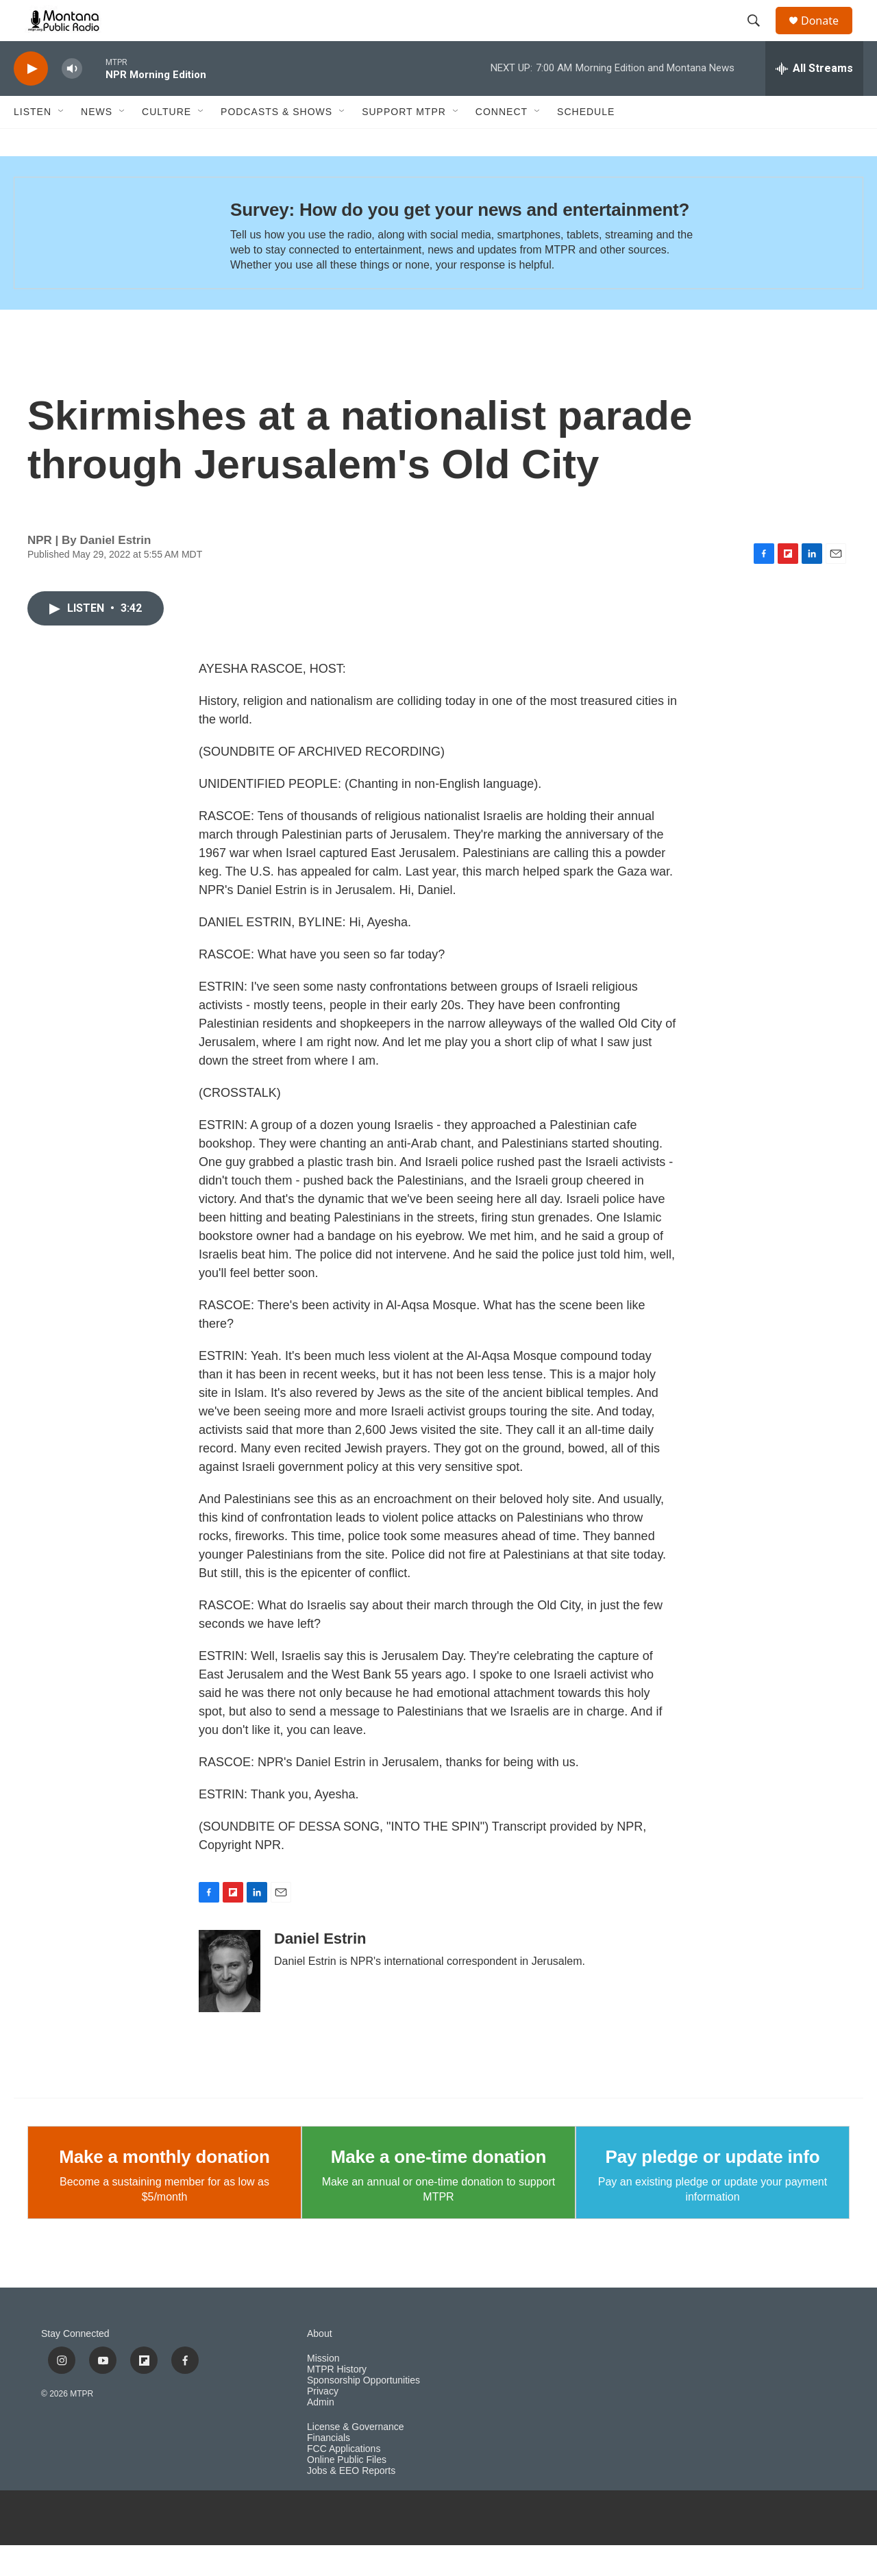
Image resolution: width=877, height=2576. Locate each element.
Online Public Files (346, 2491)
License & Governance (355, 2458)
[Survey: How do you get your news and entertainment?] (108, 263)
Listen (32, 142)
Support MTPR (404, 142)
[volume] (72, 99)
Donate (828, 36)
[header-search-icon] (760, 36)
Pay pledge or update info (713, 2187)
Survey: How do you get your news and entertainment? (459, 240)
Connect (501, 142)
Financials (328, 2469)
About (319, 2365)
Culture (166, 142)
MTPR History (337, 2400)
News (96, 142)
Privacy (322, 2422)
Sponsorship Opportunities (363, 2411)
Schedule (586, 142)
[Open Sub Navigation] (61, 142)
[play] (31, 100)
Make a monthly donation (164, 2187)
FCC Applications (343, 2480)
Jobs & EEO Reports (351, 2502)
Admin (320, 2433)
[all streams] (814, 99)
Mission (323, 2389)
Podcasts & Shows (276, 142)
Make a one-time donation (438, 2187)
